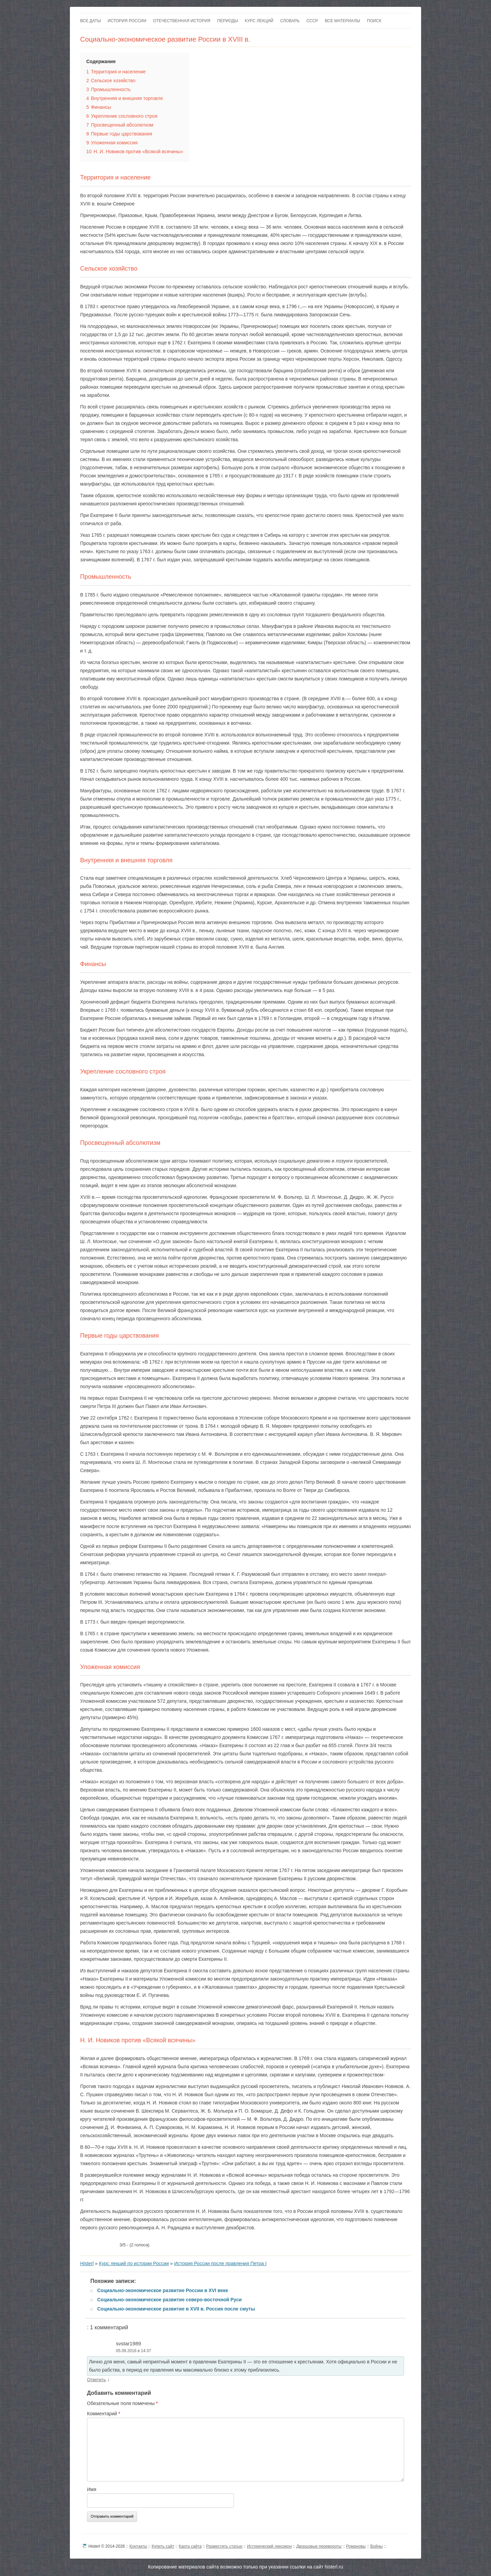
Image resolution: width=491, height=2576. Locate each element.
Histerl (87, 2263)
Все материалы (342, 20)
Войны (376, 2546)
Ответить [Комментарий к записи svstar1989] (96, 2379)
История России (127, 20)
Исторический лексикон (269, 2546)
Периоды (227, 20)
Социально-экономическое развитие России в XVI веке (162, 2290)
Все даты (90, 20)
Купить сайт (163, 2546)
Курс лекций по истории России (134, 2263)
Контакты (138, 2546)
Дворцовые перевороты (319, 2546)
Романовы (356, 2546)
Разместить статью (224, 2546)
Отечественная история (181, 20)
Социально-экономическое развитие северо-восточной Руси (169, 2299)
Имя (91, 2489)
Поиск (374, 20)
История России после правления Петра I (220, 2263)
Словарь (290, 20)
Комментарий (103, 2413)
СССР (312, 20)
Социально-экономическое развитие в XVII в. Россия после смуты (176, 2309)
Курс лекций (259, 20)
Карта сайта (190, 2546)
